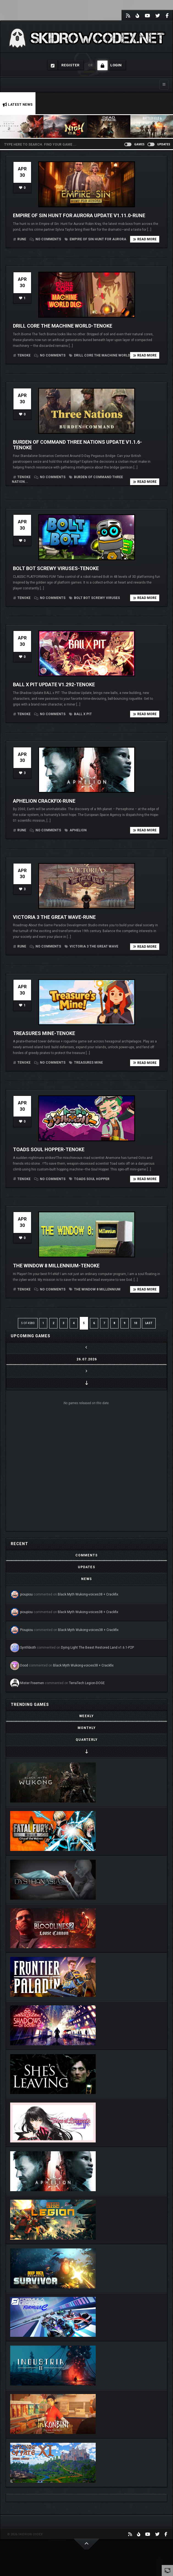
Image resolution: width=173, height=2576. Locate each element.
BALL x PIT (80, 714)
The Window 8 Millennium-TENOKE (56, 1265)
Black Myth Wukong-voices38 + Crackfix (88, 1594)
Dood (24, 1665)
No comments (46, 239)
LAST (148, 1323)
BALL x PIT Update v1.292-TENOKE (54, 684)
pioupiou (26, 1594)
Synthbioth (28, 1647)
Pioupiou (26, 1630)
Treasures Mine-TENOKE (44, 1033)
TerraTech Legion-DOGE (87, 1683)
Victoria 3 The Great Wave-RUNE (54, 917)
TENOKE (24, 355)
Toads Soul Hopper (89, 1179)
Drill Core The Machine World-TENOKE (62, 326)
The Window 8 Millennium (94, 1289)
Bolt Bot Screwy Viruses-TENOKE (56, 568)
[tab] (86, 1555)
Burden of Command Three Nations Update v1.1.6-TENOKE (77, 444)
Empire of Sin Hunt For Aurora (95, 239)
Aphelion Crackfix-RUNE (44, 801)
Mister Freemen (32, 1683)
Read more (144, 239)
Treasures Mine (86, 1062)
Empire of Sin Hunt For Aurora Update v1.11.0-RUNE (79, 215)
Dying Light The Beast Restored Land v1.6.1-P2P (97, 1647)
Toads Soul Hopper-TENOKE (48, 1149)
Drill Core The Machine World (99, 355)
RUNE (21, 239)
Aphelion (76, 830)
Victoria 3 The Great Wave (91, 946)
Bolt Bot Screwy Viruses (94, 598)
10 (135, 1323)
